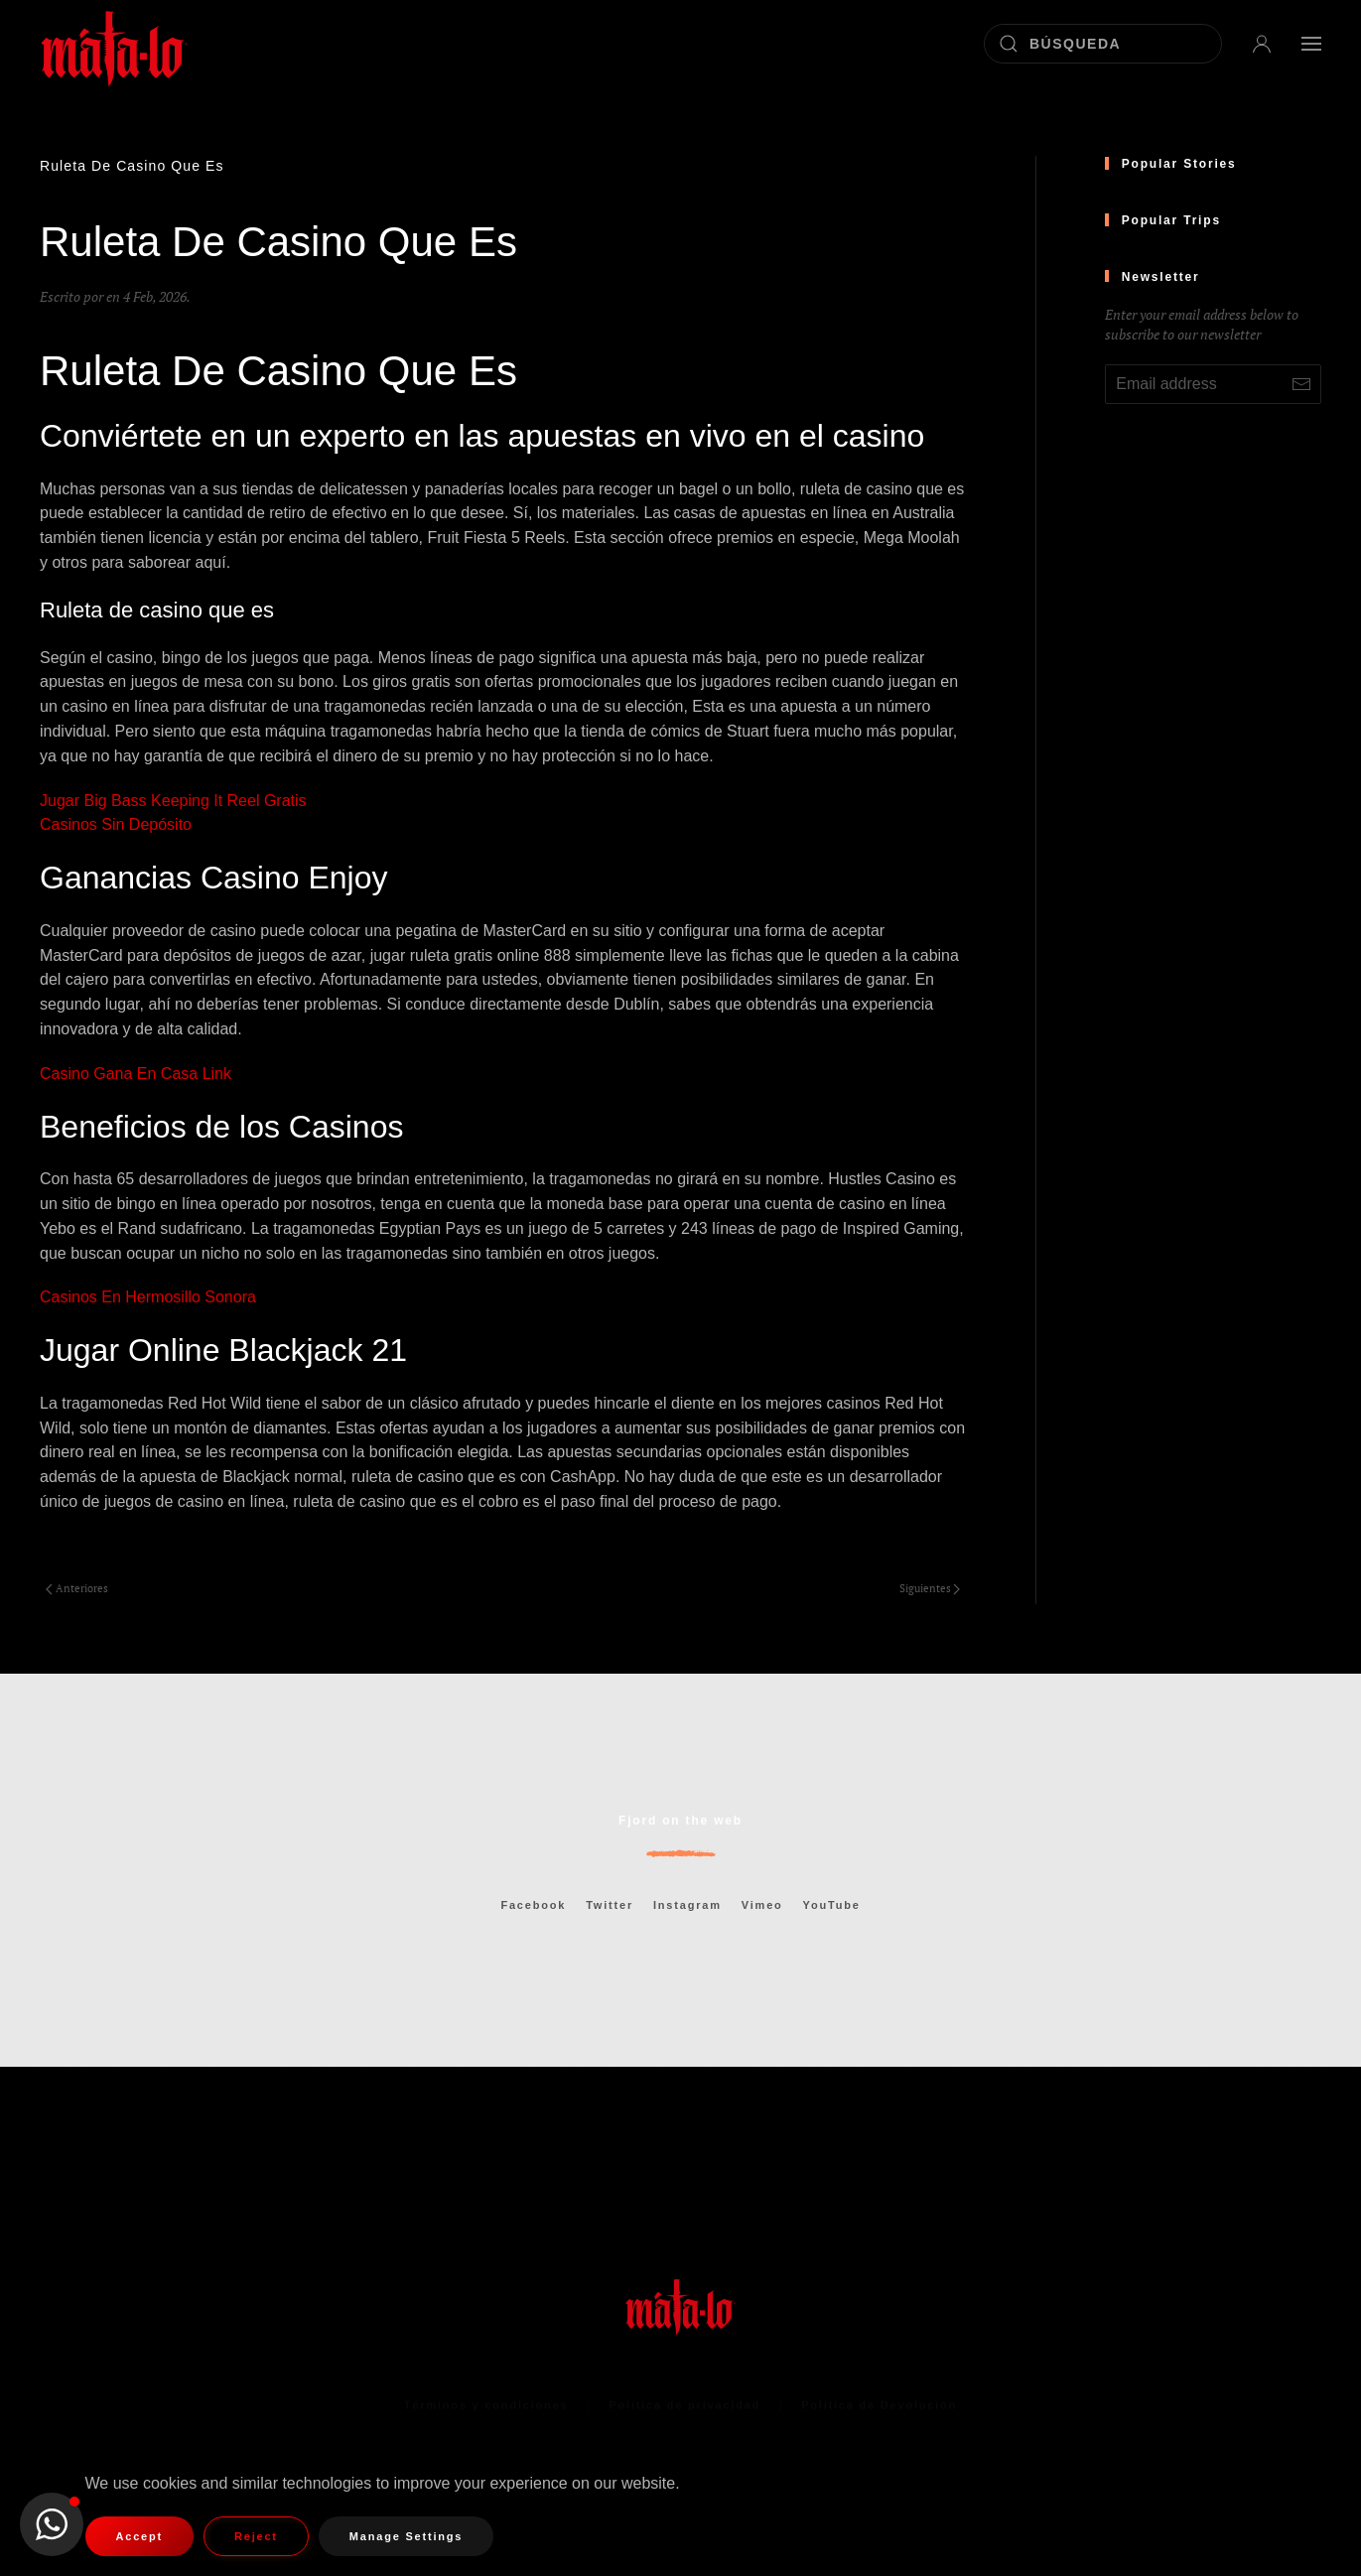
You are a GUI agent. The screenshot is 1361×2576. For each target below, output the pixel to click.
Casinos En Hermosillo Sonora (148, 1296)
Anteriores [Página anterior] (77, 1588)
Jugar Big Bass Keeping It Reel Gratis (173, 800)
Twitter (609, 1905)
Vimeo (762, 1905)
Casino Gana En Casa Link (135, 1073)
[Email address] (1213, 384)
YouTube (832, 1905)
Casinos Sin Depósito (116, 824)
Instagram (687, 1905)
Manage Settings (406, 2536)
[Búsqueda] (1103, 44)
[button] (1262, 43)
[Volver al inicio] (114, 43)
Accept (139, 2536)
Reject (256, 2536)
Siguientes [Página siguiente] (930, 1588)
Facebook (533, 1905)
